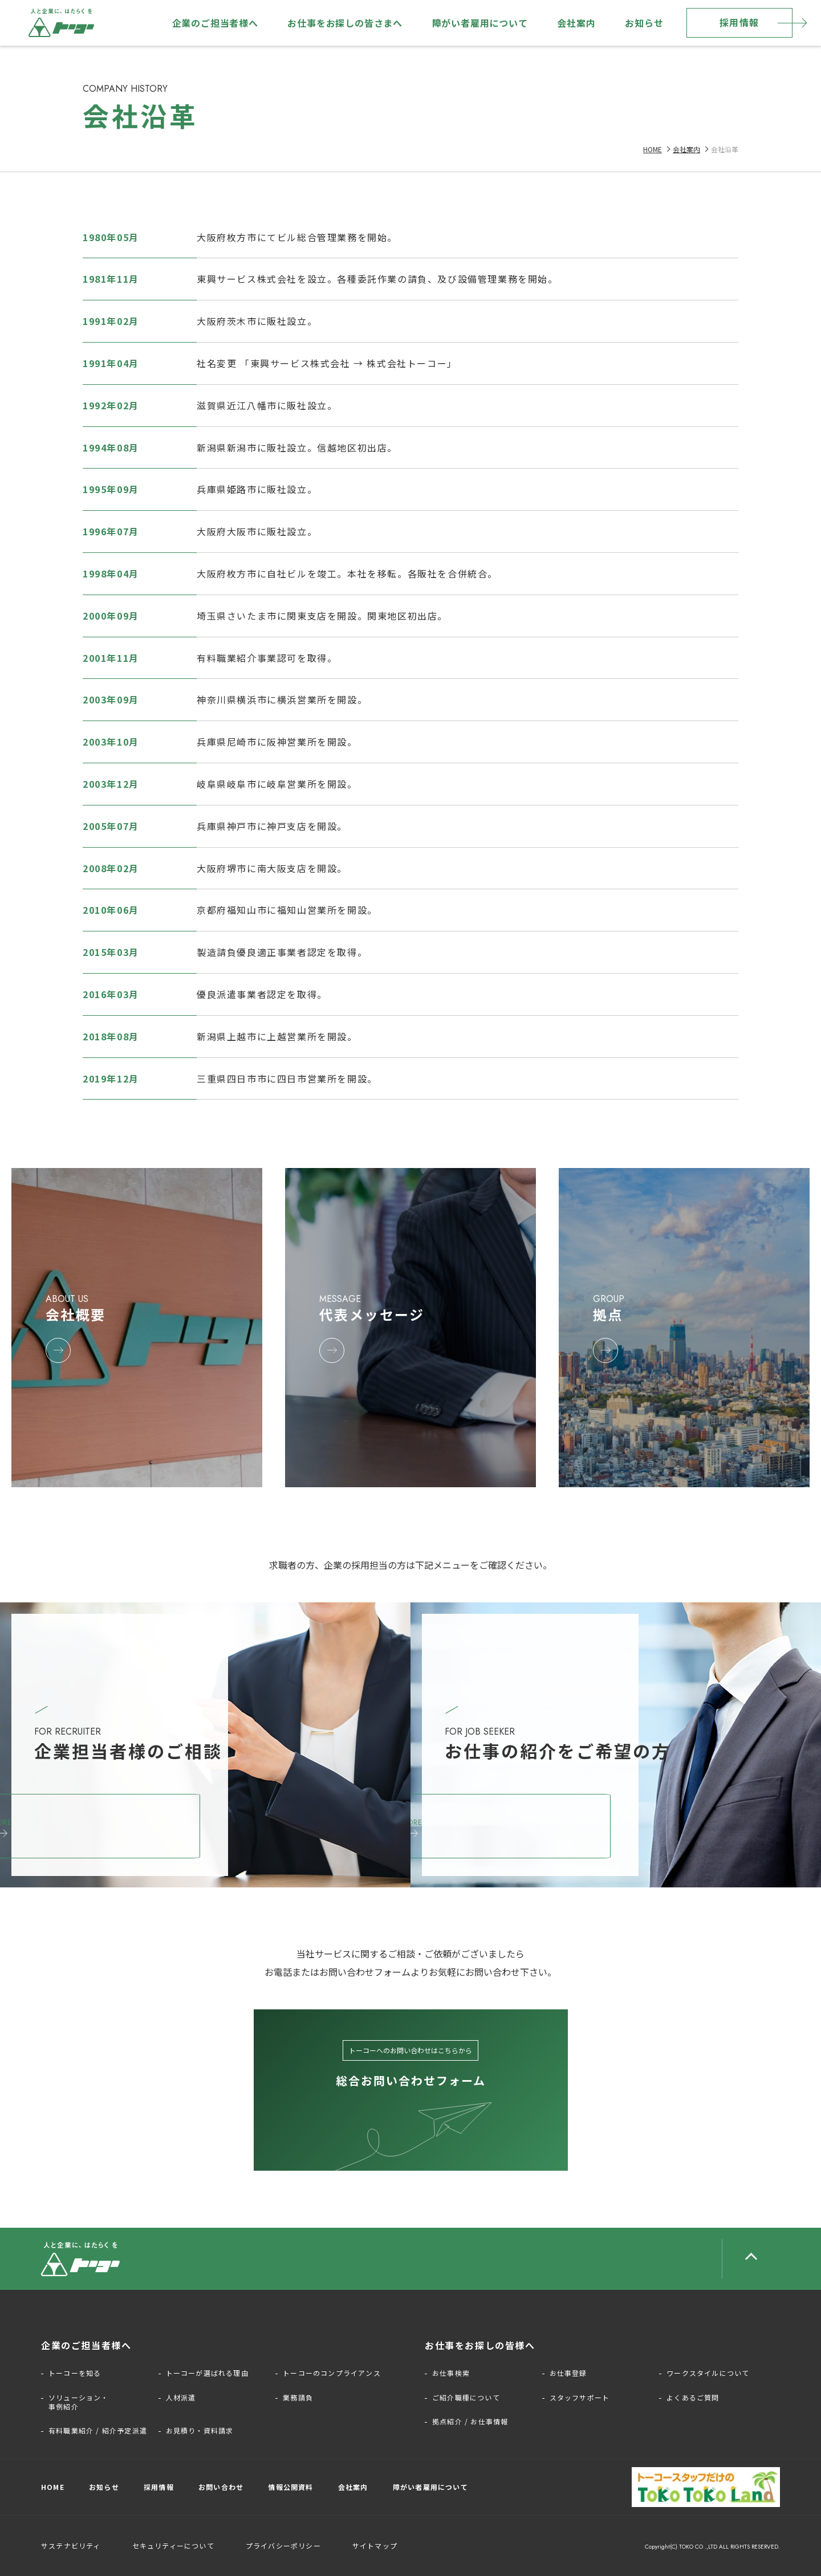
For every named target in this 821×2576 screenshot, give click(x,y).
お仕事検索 (451, 2373)
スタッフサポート (580, 2397)
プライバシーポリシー (283, 2545)
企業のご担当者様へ (215, 23)
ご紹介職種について (466, 2397)
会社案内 (576, 23)
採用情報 (739, 22)
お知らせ (644, 23)
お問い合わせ (220, 2487)
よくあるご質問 (692, 2397)
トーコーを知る (74, 2373)
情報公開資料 (290, 2487)
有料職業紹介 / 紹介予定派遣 (97, 2430)
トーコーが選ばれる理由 (207, 2373)
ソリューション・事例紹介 (78, 2402)
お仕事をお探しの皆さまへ (345, 23)
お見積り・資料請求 (200, 2430)
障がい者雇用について (480, 23)
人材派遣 (181, 2397)
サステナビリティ (71, 2545)
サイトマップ (374, 2545)
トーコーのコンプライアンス (332, 2373)
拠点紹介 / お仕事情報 (470, 2421)
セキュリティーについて (173, 2545)
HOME (652, 149)
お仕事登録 (568, 2373)
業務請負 (298, 2397)
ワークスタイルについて (707, 2373)
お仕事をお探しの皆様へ (480, 2345)
